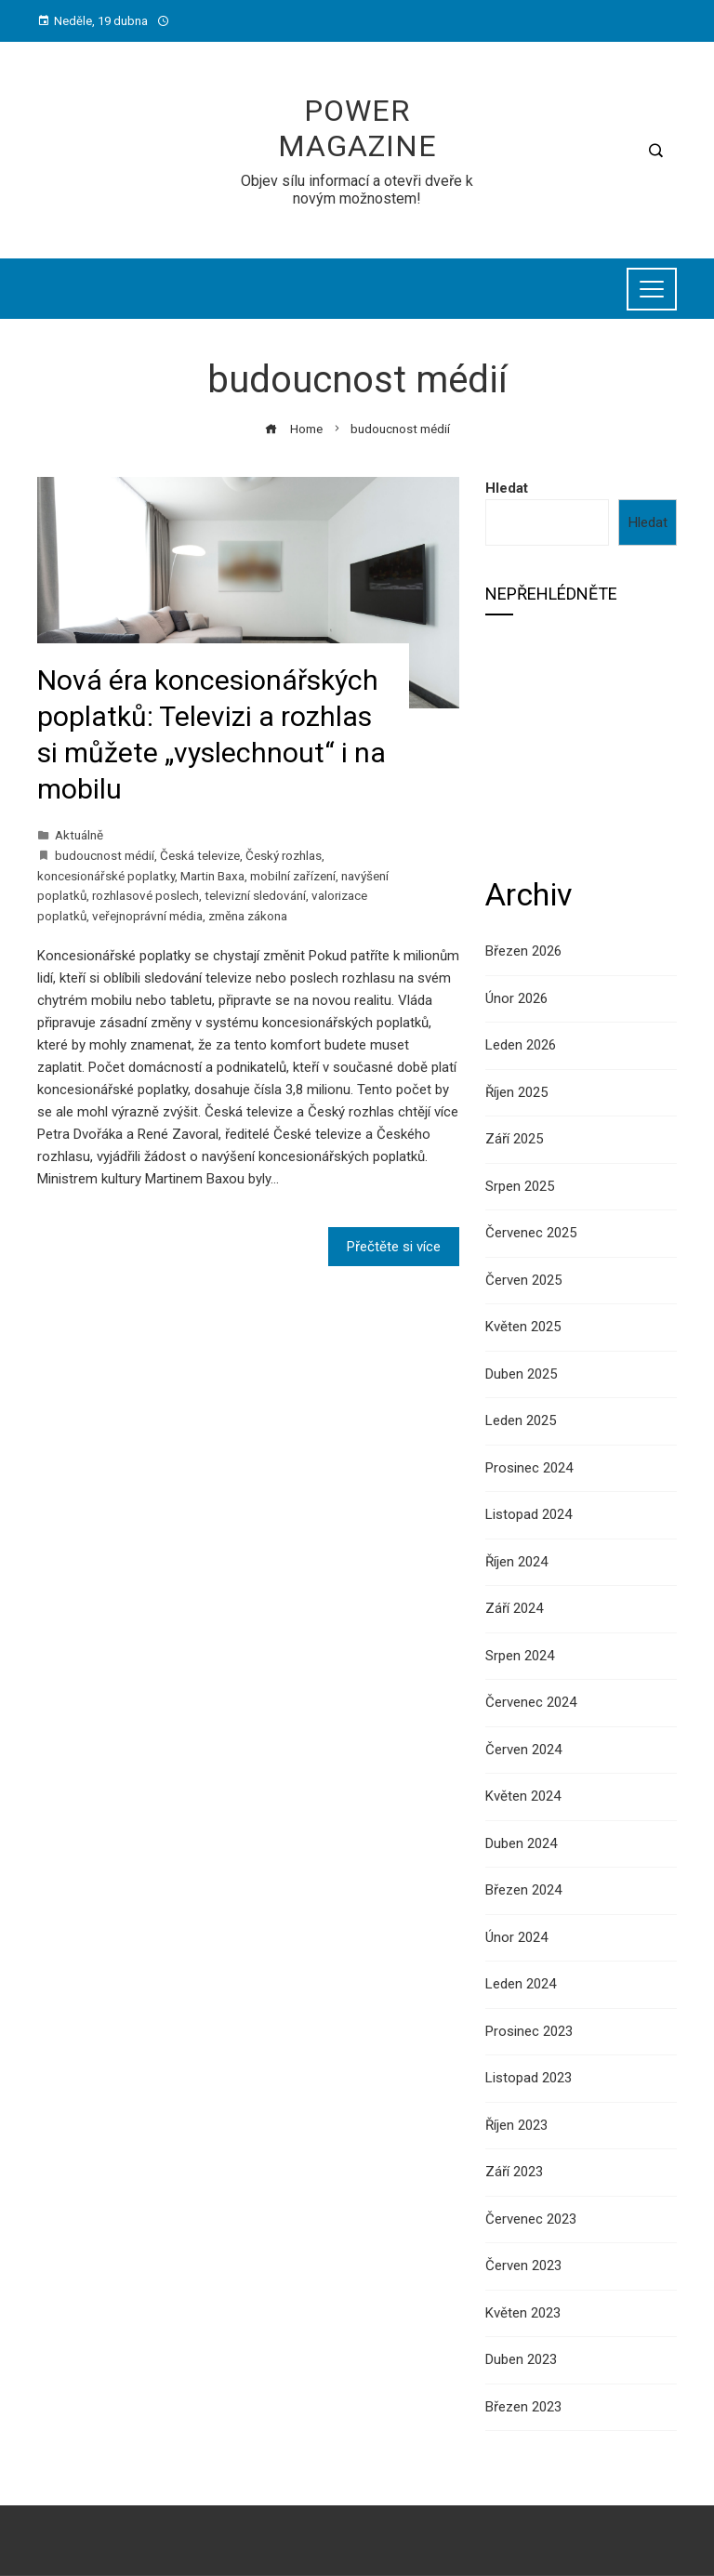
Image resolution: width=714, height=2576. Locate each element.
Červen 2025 (523, 1280)
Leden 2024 (520, 1983)
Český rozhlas (283, 855)
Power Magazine (357, 128)
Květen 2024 (523, 1796)
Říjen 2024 (516, 1561)
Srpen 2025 (519, 1186)
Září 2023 (514, 2171)
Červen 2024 (523, 1749)
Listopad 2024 (528, 1514)
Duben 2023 (521, 2359)
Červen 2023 (523, 2265)
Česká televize (200, 855)
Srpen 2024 (519, 1655)
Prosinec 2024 (529, 1468)
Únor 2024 (516, 1937)
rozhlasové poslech (145, 895)
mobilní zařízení (293, 875)
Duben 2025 (521, 1374)
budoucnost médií (104, 855)
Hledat (506, 488)
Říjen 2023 (516, 2125)
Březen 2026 (523, 951)
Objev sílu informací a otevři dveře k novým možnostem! (357, 189)
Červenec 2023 (530, 2219)
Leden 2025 (520, 1420)
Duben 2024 (521, 1843)
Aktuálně (79, 834)
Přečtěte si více (394, 1246)
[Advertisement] (581, 744)
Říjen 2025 (516, 1092)
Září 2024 (514, 1608)
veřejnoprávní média (147, 915)
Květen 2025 (523, 1326)
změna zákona (247, 915)
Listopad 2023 (528, 2077)
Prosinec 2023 (529, 2031)
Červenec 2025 (530, 1232)
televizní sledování (255, 895)
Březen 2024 (523, 1890)
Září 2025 (514, 1138)
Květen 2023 (523, 2313)
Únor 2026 (516, 998)
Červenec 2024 (530, 1702)
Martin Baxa (212, 875)
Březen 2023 (523, 2406)
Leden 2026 (520, 1045)
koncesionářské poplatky (106, 875)
